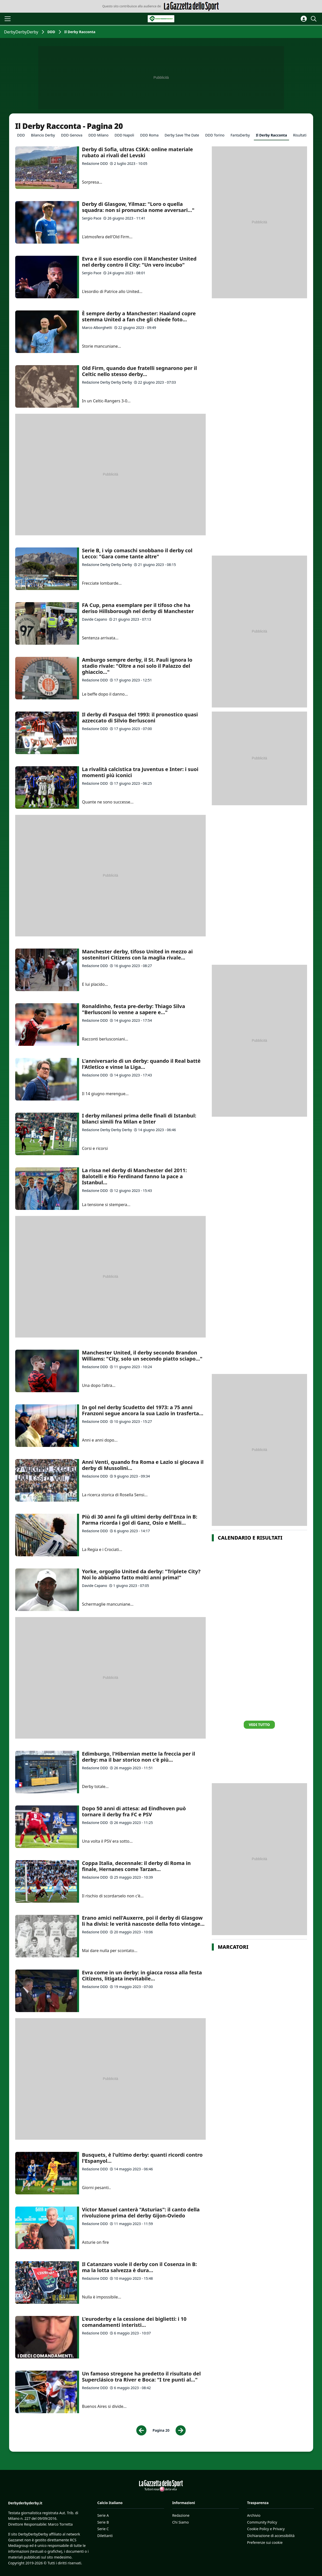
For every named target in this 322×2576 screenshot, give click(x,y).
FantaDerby (240, 135)
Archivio (253, 2515)
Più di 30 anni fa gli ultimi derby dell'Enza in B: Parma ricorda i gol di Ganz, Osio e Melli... (139, 1519)
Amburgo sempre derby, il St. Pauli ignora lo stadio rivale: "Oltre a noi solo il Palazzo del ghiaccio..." (137, 665)
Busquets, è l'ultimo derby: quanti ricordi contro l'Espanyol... (142, 2157)
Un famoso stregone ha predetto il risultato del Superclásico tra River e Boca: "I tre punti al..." (141, 2376)
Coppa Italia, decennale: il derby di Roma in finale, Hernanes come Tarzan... (136, 1866)
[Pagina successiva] (181, 2430)
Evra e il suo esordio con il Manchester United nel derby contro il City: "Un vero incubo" (139, 261)
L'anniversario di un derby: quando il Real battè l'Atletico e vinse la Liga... (141, 1063)
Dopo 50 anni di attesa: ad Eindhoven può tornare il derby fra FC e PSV (134, 1811)
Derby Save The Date (182, 135)
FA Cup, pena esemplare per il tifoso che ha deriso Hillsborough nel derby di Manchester (138, 608)
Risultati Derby (305, 135)
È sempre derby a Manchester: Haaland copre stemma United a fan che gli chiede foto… (139, 316)
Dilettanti (105, 2535)
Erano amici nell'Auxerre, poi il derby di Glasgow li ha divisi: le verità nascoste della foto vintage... (143, 1920)
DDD (51, 31)
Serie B (103, 2522)
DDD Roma (149, 135)
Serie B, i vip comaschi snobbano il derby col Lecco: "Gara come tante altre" (137, 553)
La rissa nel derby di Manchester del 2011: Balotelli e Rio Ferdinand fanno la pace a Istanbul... (134, 1176)
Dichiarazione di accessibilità (270, 2535)
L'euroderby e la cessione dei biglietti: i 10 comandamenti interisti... (134, 2321)
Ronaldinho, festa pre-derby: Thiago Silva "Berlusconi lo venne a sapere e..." (133, 1009)
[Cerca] (314, 18)
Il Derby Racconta (271, 135)
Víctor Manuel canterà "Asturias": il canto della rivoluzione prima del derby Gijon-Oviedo (141, 2212)
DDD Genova (71, 135)
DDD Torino (214, 135)
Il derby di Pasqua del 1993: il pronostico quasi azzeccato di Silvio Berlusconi (140, 717)
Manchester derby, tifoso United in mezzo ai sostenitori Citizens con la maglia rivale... (137, 954)
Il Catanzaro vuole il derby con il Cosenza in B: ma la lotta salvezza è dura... (139, 2267)
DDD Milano (98, 135)
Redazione (181, 2515)
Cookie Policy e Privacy (266, 2528)
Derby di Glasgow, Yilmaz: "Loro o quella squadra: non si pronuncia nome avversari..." (138, 207)
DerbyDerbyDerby (21, 32)
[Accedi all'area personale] (304, 19)
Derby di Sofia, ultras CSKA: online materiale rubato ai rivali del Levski (137, 152)
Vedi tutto (259, 1724)
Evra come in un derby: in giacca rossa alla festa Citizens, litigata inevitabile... (142, 1975)
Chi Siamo (180, 2522)
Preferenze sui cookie (264, 2542)
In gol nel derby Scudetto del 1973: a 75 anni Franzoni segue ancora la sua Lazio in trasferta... (142, 1410)
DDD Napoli (124, 135)
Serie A (103, 2515)
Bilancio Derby (43, 135)
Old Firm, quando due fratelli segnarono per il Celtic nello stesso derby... (139, 371)
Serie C (103, 2528)
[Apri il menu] (7, 18)
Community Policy (262, 2522)
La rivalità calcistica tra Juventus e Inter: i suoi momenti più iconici (140, 772)
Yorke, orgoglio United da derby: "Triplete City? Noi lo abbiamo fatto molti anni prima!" (141, 1574)
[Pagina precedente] (141, 2430)
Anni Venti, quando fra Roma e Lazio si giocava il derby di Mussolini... (143, 1465)
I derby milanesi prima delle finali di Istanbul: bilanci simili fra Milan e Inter (139, 1118)
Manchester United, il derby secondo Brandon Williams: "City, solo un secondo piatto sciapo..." (142, 1355)
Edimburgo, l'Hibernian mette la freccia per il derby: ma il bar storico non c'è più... (138, 1756)
